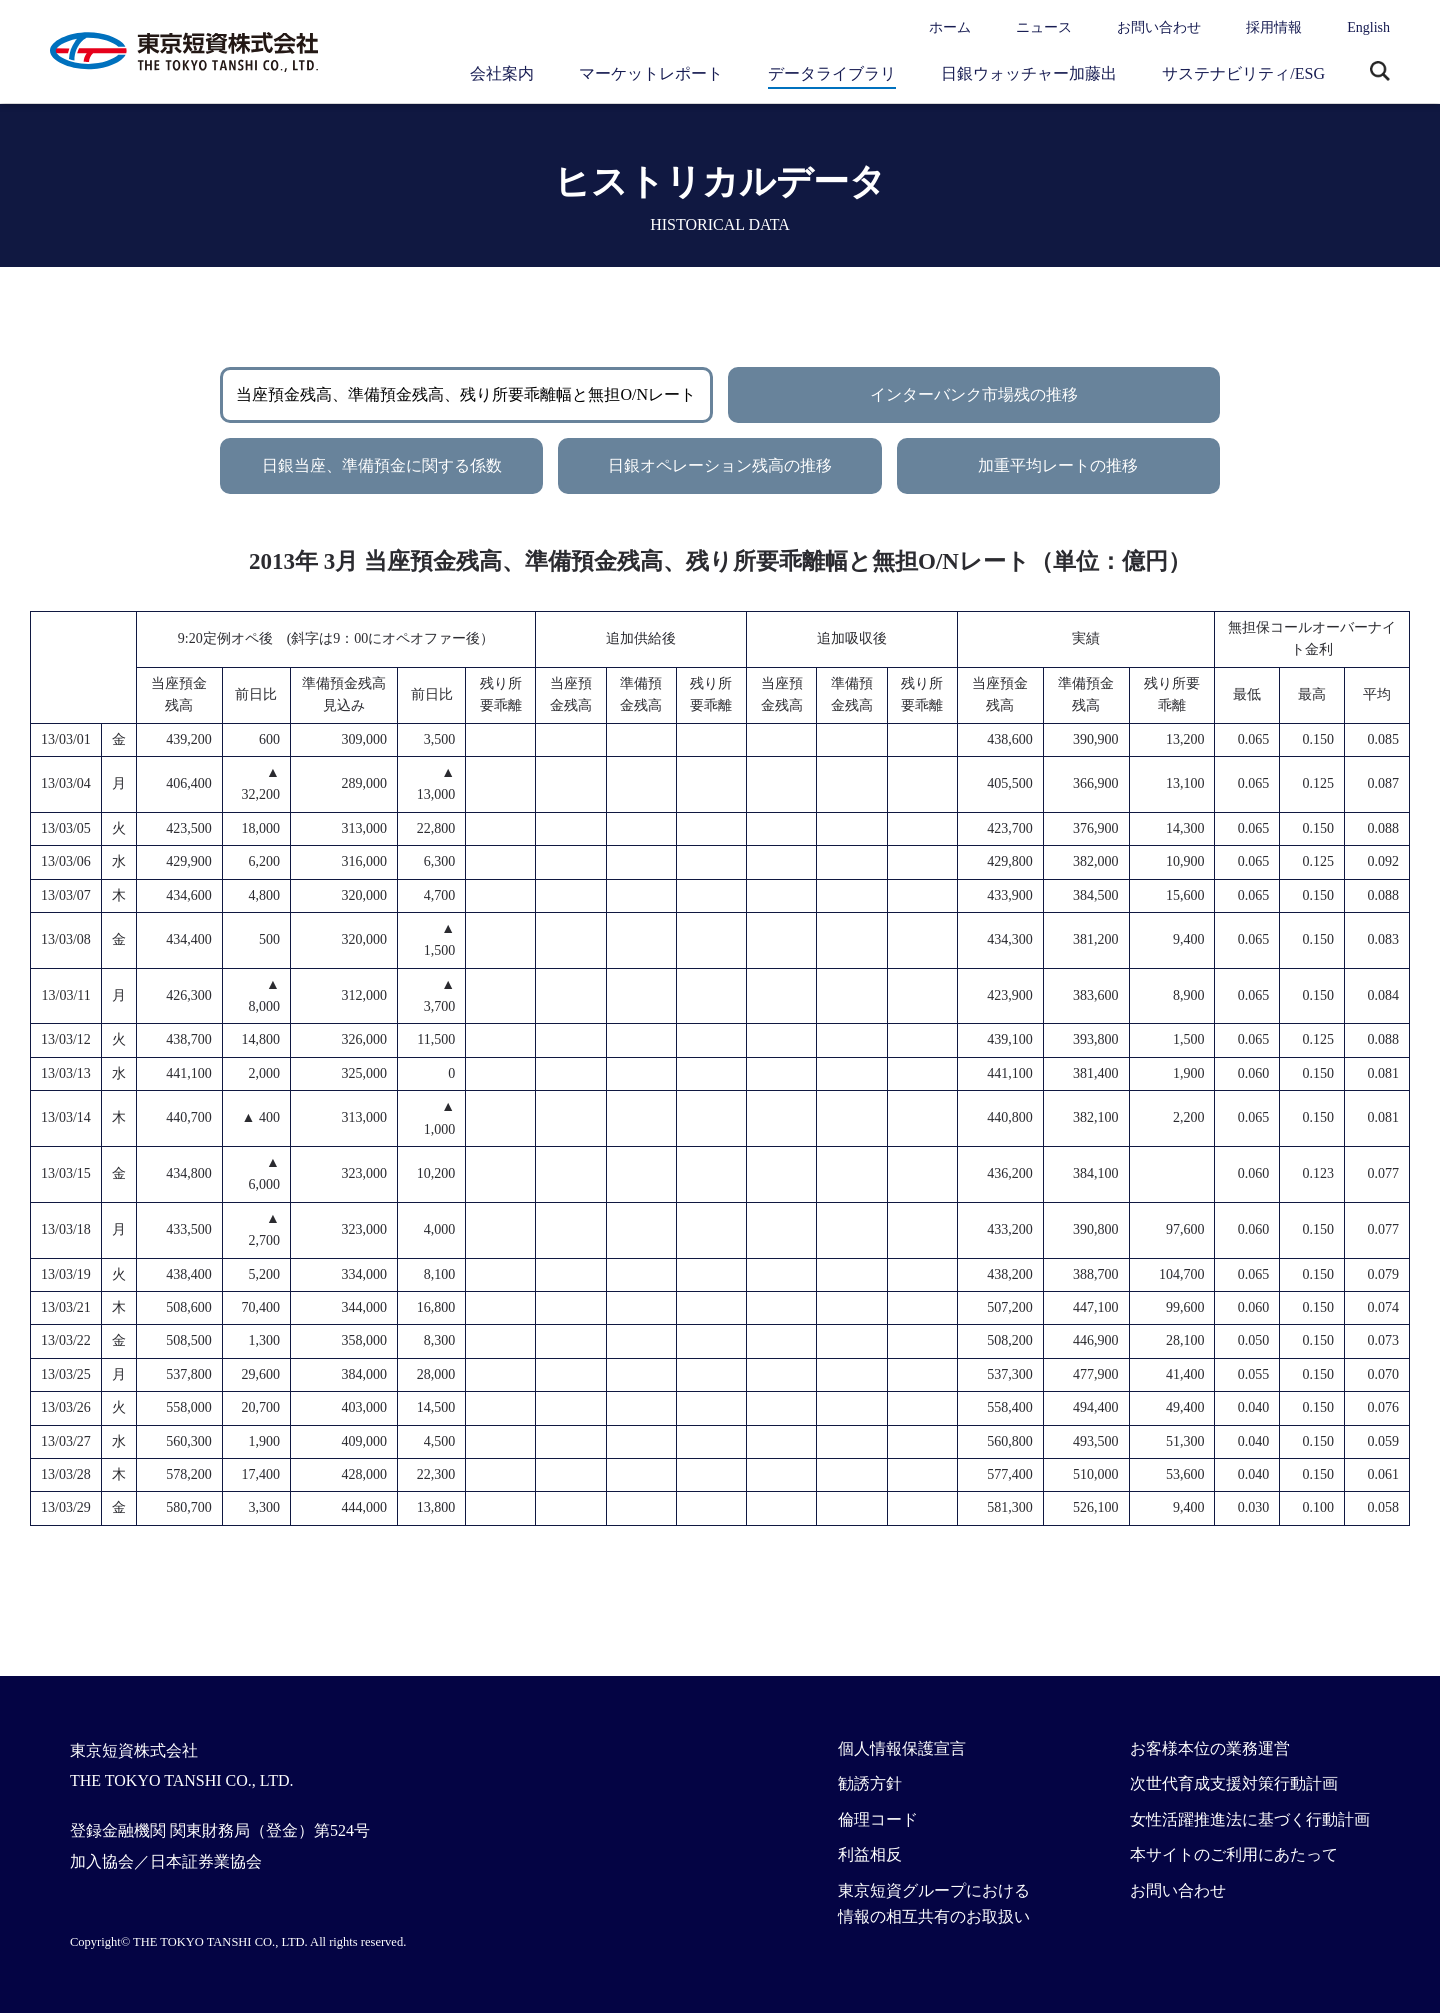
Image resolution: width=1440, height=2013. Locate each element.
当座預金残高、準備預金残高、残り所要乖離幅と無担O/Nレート (466, 394)
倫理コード (878, 1819)
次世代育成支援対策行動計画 (1234, 1783)
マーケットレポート (651, 73)
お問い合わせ (1159, 27)
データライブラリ (832, 73)
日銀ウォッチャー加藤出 (1029, 73)
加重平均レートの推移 (1058, 465)
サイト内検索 (1380, 73)
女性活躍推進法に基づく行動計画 (1250, 1819)
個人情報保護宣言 (902, 1748)
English (1368, 27)
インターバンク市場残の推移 (974, 394)
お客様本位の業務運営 (1210, 1748)
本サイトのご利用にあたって (1234, 1854)
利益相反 (870, 1854)
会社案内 (502, 73)
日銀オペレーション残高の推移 (720, 465)
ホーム (950, 27)
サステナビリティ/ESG (1243, 73)
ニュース (1044, 27)
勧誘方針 (870, 1783)
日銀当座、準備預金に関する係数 (382, 465)
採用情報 (1274, 27)
